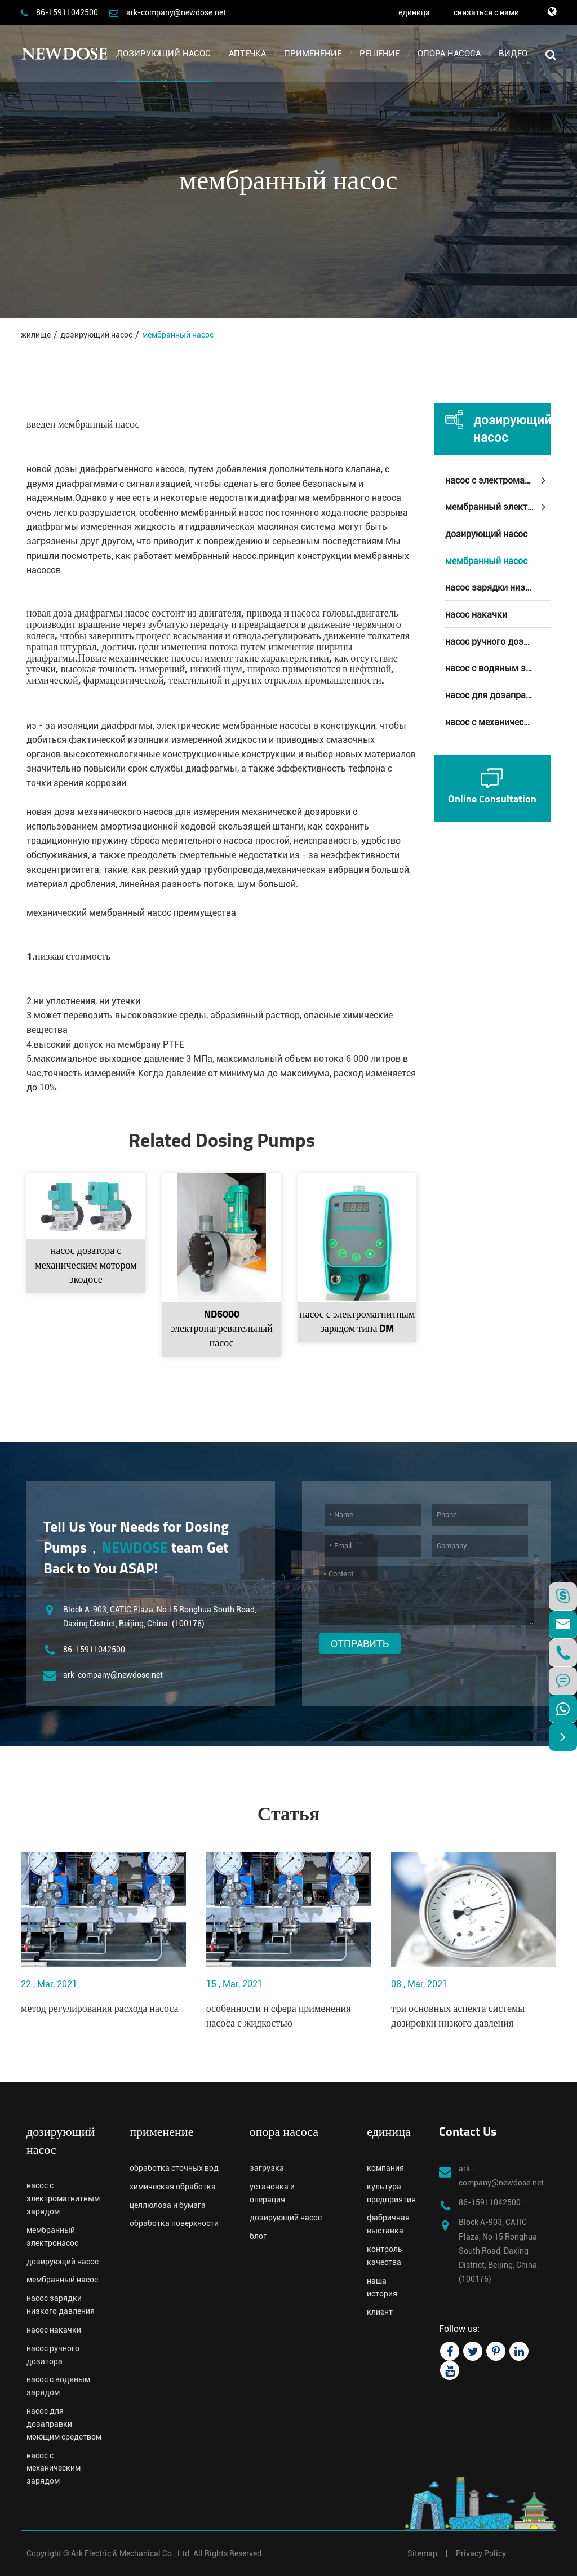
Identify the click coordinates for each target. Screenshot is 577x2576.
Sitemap (422, 2553)
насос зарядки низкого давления (498, 587)
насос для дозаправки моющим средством (498, 695)
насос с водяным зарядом (498, 668)
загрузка (267, 2167)
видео (513, 53)
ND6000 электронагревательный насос (222, 1329)
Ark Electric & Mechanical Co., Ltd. (131, 2553)
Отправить (360, 1644)
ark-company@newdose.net (176, 12)
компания (385, 2167)
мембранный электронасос (498, 507)
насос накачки (476, 614)
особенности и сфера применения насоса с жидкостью (278, 2016)
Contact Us (467, 2132)
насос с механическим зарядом (498, 722)
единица (414, 12)
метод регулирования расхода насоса (100, 2009)
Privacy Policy (481, 2553)
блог (258, 2236)
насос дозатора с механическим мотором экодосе (85, 1265)
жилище (36, 334)
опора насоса (449, 53)
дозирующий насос (163, 53)
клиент (380, 2311)
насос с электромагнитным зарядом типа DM (357, 1322)
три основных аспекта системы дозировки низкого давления (458, 2016)
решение (379, 53)
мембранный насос (178, 334)
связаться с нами (486, 12)
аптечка (247, 53)
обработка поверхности (174, 2223)
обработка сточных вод (174, 2167)
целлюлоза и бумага (168, 2205)
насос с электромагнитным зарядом (498, 480)
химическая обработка (173, 2186)
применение (312, 53)
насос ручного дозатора (496, 641)
